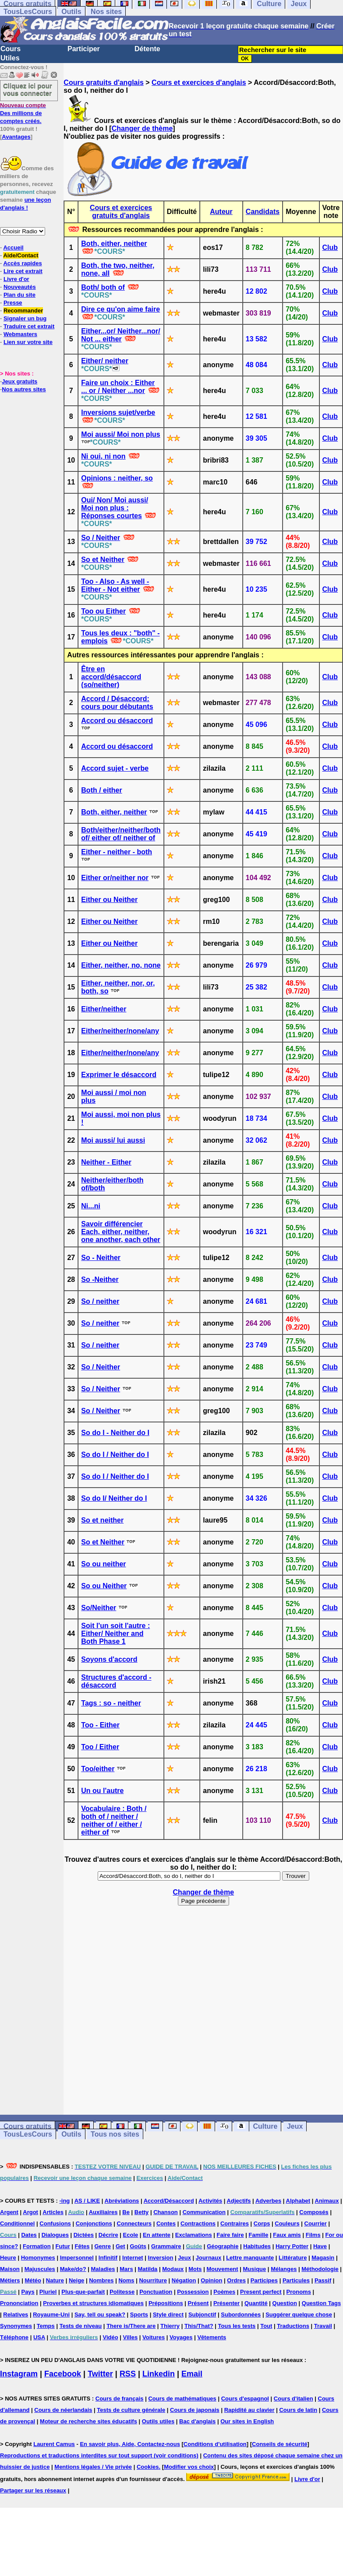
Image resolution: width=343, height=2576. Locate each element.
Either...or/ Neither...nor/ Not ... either (120, 335)
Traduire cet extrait (29, 326)
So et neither (102, 1520)
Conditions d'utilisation (215, 2444)
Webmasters (20, 334)
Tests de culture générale (131, 2410)
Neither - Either (106, 1162)
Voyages (181, 2337)
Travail (323, 2326)
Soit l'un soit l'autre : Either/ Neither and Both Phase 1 (115, 1633)
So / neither (100, 1301)
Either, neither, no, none (120, 965)
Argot (30, 2212)
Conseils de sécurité (279, 2444)
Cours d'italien (293, 2398)
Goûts (138, 2246)
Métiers (10, 2280)
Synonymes (16, 2326)
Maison (10, 2269)
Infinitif (108, 2257)
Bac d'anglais (197, 2421)
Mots (195, 2269)
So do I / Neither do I (115, 1454)
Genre (102, 2246)
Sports (139, 2314)
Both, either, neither (114, 243)
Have (320, 2246)
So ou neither (103, 1564)
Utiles (10, 58)
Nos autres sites (24, 389)
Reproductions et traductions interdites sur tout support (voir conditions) (99, 2455)
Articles (53, 2212)
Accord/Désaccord (169, 2200)
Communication (204, 2212)
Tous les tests (237, 2326)
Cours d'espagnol (245, 2398)
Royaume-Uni (51, 2314)
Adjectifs (239, 2200)
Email (191, 2373)
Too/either (97, 1768)
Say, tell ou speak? (99, 2314)
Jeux (295, 2126)
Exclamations (193, 2235)
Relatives (15, 2314)
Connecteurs (134, 2223)
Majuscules (40, 2269)
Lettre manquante (250, 2257)
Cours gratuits (27, 2126)
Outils (71, 11)
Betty (141, 2212)
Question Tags (321, 2303)
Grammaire (166, 2246)
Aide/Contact (20, 255)
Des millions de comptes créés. (23, 113)
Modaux (173, 2269)
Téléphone (14, 2337)
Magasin (322, 2257)
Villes (130, 2337)
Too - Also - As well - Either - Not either (115, 585)
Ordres (236, 2280)
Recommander (23, 310)
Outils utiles (158, 2421)
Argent (9, 2212)
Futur (63, 2246)
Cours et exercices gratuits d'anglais (121, 211)
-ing (64, 2200)
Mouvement (222, 2269)
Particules (296, 2280)
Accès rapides (22, 263)
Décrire (108, 2235)
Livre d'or (16, 279)
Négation (184, 2280)
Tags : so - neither (111, 1703)
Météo (33, 2280)
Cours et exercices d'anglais (199, 82)
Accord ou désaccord (117, 720)
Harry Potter (292, 2246)
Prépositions (166, 2303)
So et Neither (102, 559)
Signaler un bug (25, 318)
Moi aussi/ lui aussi (113, 1140)
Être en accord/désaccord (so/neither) (111, 676)
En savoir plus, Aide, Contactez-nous (130, 2444)
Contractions (198, 2223)
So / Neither (100, 537)
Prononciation (19, 2303)
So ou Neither (104, 1586)
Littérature (293, 2257)
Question (284, 2303)
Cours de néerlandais (63, 2410)
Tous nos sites (115, 2134)
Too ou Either (103, 611)
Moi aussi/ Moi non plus (120, 434)
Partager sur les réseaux (33, 2490)
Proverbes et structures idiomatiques (93, 2303)
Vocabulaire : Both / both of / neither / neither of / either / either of (113, 1820)
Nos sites (106, 11)
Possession (193, 2291)
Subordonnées (241, 2314)
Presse (13, 302)
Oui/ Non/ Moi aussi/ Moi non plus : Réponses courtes (114, 507)
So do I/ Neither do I (114, 1498)
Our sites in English (247, 2421)
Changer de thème (142, 128)
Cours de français (119, 2398)
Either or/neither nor (115, 877)
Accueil (13, 247)
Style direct (168, 2314)
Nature (55, 2280)
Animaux (327, 2200)
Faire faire (230, 2235)
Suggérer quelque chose (298, 2314)
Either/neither (103, 1009)
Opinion (211, 2280)
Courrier (315, 2223)
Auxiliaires (103, 2212)
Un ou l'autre (102, 1790)
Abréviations (122, 2200)
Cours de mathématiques (182, 2398)
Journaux (209, 2257)
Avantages (16, 136)
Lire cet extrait (23, 271)
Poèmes (224, 2291)
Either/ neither (104, 361)
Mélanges (284, 2269)
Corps (262, 2223)
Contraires (234, 2223)
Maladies (103, 2269)
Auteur (221, 211)
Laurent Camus (54, 2444)
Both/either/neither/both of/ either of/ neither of (120, 834)
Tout (266, 2326)
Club (330, 247)
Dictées (84, 2235)
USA (39, 2337)
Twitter (100, 2373)
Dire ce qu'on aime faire (120, 309)
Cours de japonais (194, 2410)
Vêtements (211, 2337)
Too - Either (100, 1725)
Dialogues (55, 2235)
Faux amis (287, 2235)
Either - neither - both (116, 852)
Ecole (130, 2235)
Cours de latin (298, 2410)
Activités (210, 2200)
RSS (128, 2373)
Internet (132, 2257)
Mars (126, 2269)
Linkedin (158, 2373)
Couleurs (287, 2223)
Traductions (293, 2326)
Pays (27, 2291)
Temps (46, 2326)
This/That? (198, 2326)
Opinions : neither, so (117, 478)
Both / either (101, 790)
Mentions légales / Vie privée (93, 2467)
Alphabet (298, 2200)
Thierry (170, 2326)
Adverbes (268, 2200)
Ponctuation (155, 2291)
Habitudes (257, 2246)
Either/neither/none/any (120, 1031)
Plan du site (19, 294)
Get (120, 2246)
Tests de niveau (81, 2326)
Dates (28, 2235)
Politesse (122, 2291)
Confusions (55, 2223)
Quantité (256, 2303)
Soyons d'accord (109, 1659)
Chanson (165, 2212)
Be (126, 2212)
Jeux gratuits (19, 381)
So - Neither (100, 1257)
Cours (10, 49)
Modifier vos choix (189, 2467)
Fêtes (82, 2246)
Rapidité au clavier (249, 2410)
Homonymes (38, 2257)
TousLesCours (28, 11)
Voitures (153, 2337)
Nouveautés (20, 287)
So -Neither (99, 1279)
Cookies (148, 2467)
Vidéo (110, 2337)
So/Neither (98, 1607)
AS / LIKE (87, 2200)
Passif (323, 2280)
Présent (198, 2303)
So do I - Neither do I (115, 1432)
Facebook (62, 2373)
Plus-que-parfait (83, 2291)
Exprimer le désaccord (118, 1074)
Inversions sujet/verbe (118, 412)
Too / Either (100, 1747)
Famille (259, 2235)
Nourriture (153, 2280)
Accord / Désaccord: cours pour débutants (117, 702)
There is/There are (131, 2326)
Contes (166, 2223)
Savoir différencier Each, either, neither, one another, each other (120, 1231)
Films (313, 2235)
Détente (147, 49)
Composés (313, 2212)
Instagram (19, 2373)
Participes (264, 2280)
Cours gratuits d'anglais (104, 82)
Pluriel (48, 2291)
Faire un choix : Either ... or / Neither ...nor (118, 386)
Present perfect (261, 2291)
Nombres (101, 2280)
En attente (156, 2235)
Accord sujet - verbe (115, 768)
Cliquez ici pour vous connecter (27, 89)
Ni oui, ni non (103, 456)
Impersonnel (77, 2257)
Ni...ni (90, 1206)
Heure (8, 2257)
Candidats (262, 211)
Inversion (160, 2257)
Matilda (148, 2269)
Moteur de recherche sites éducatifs (88, 2421)
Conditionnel (17, 2223)
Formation (37, 2246)
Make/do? (73, 2269)
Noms (126, 2280)
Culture (265, 2126)
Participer (83, 49)
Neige (76, 2280)
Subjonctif (202, 2314)
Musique (254, 2269)
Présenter (226, 2303)
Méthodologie (320, 2269)
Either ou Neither (109, 899)
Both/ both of (103, 287)
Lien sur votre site (28, 342)
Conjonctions (94, 2223)
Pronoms (298, 2291)
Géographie (222, 2246)
